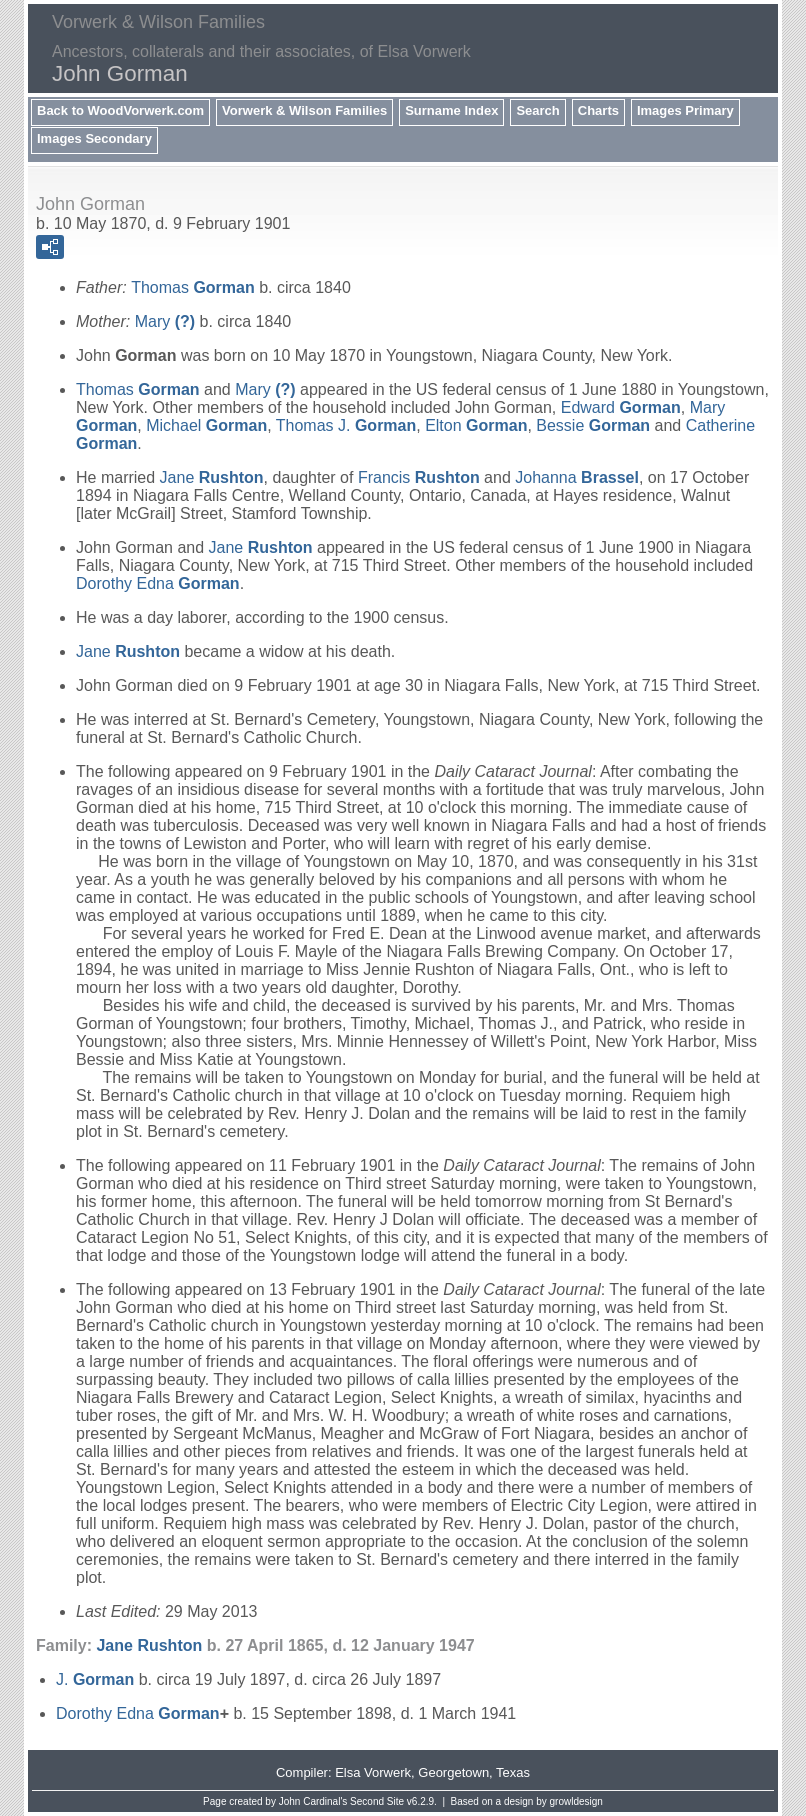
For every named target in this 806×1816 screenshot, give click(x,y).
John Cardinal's (313, 1801)
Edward (621, 407)
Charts (598, 110)
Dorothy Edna (158, 583)
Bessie (593, 425)
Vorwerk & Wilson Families (304, 110)
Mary (165, 321)
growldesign (576, 1801)
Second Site (377, 1801)
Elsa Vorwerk (373, 1772)
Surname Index (451, 110)
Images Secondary (94, 138)
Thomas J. (346, 425)
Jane (212, 477)
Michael (206, 425)
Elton (476, 425)
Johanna (577, 477)
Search (537, 110)
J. (95, 1679)
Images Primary (685, 110)
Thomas (193, 287)
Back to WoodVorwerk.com (120, 110)
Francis (419, 477)
